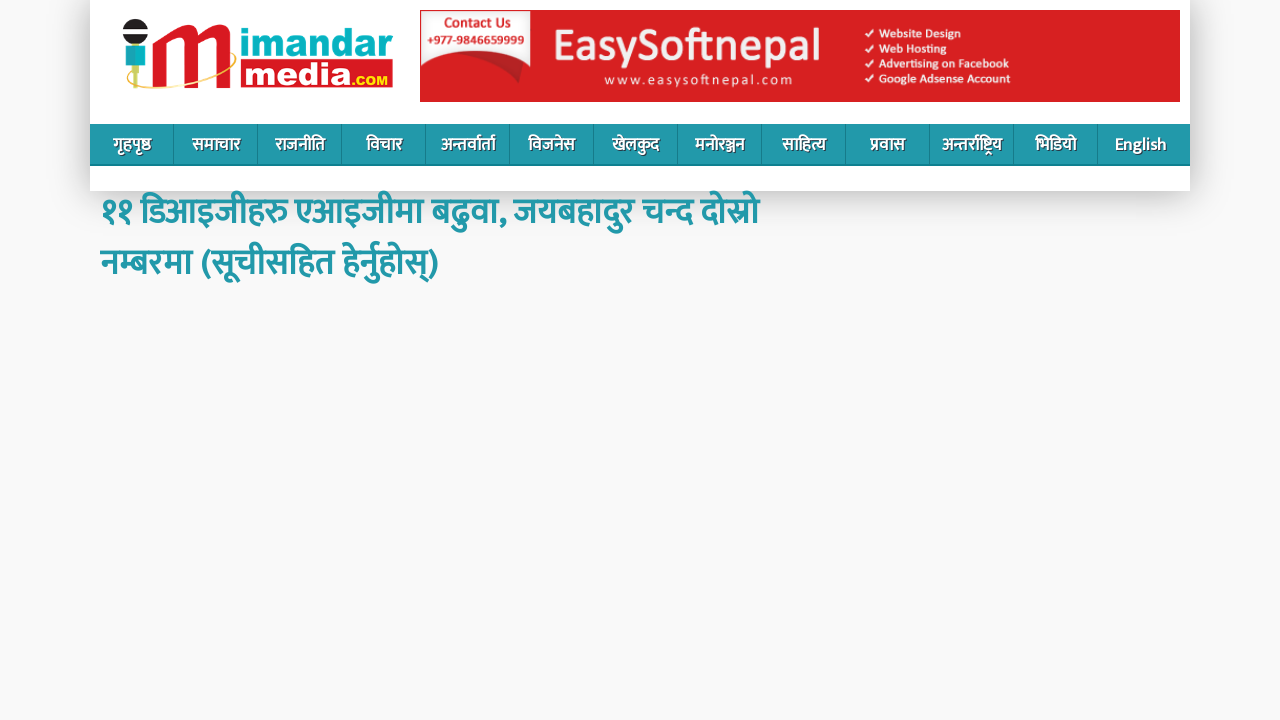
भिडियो (1055, 145)
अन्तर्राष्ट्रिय (972, 145)
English (1140, 145)
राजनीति (300, 145)
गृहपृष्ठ (132, 145)
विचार (384, 145)
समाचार (216, 145)
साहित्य (804, 145)
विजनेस (551, 145)
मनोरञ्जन (719, 145)
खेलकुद (635, 145)
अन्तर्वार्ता (468, 145)
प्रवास (887, 145)
